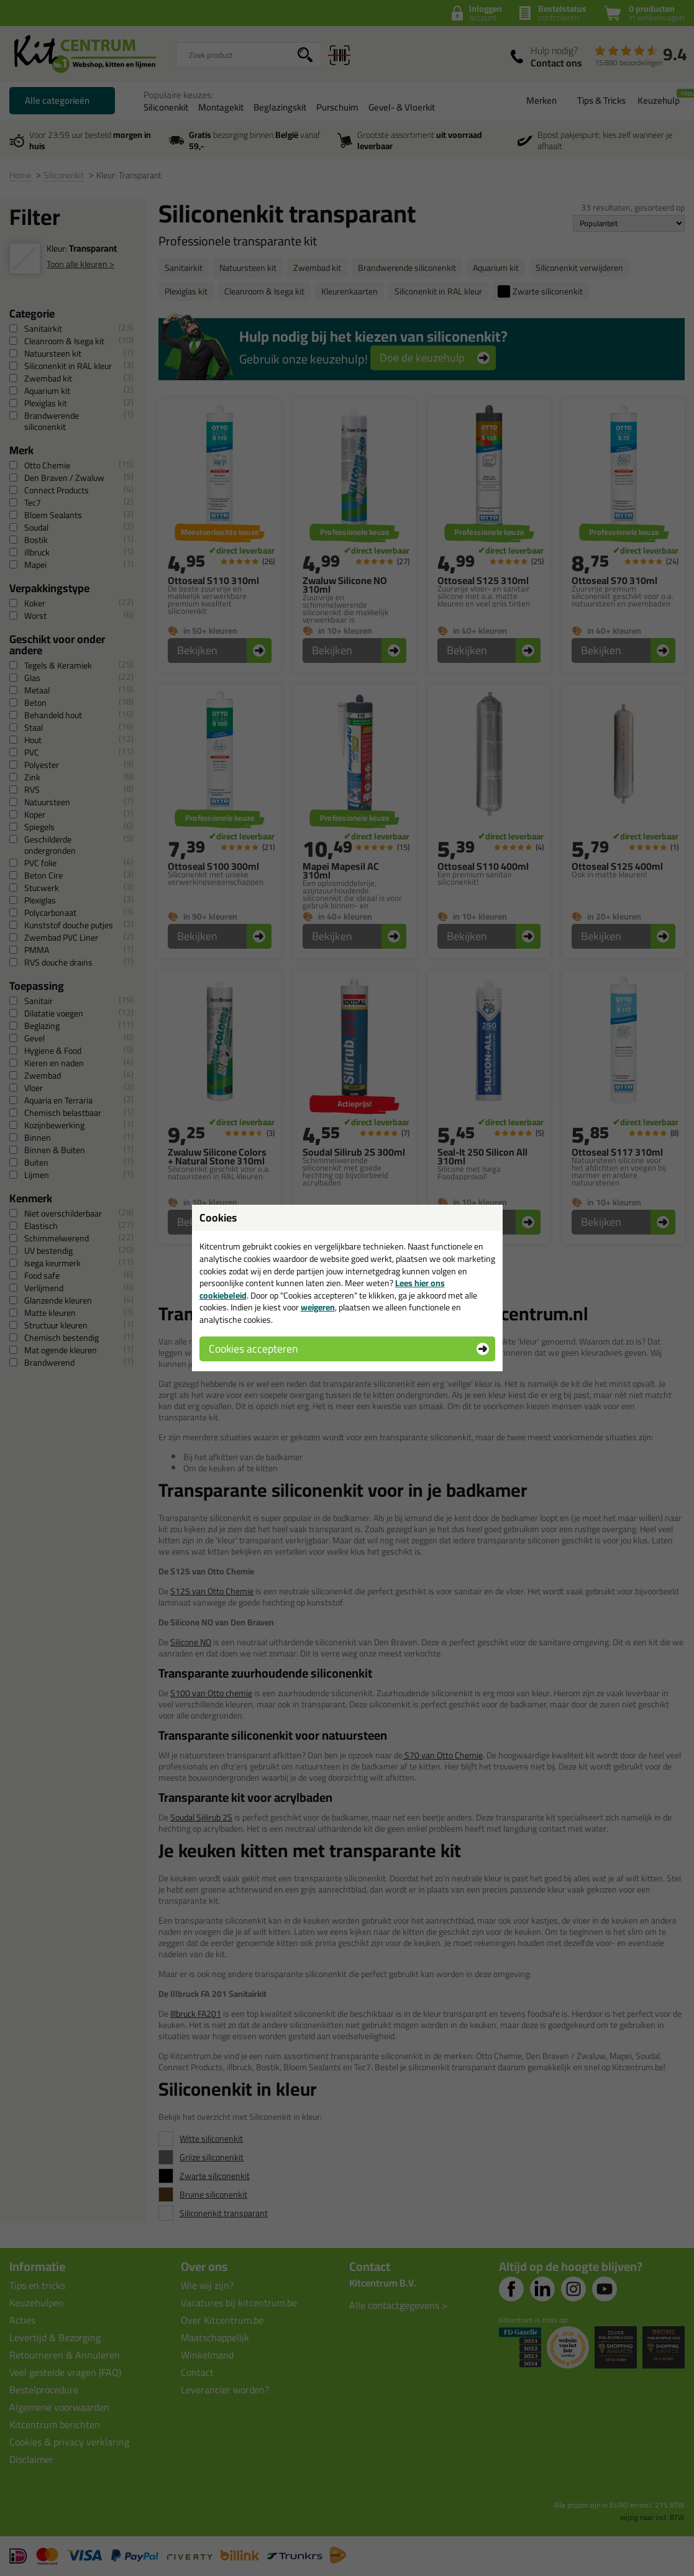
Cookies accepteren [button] (253, 1348)
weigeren (318, 1307)
